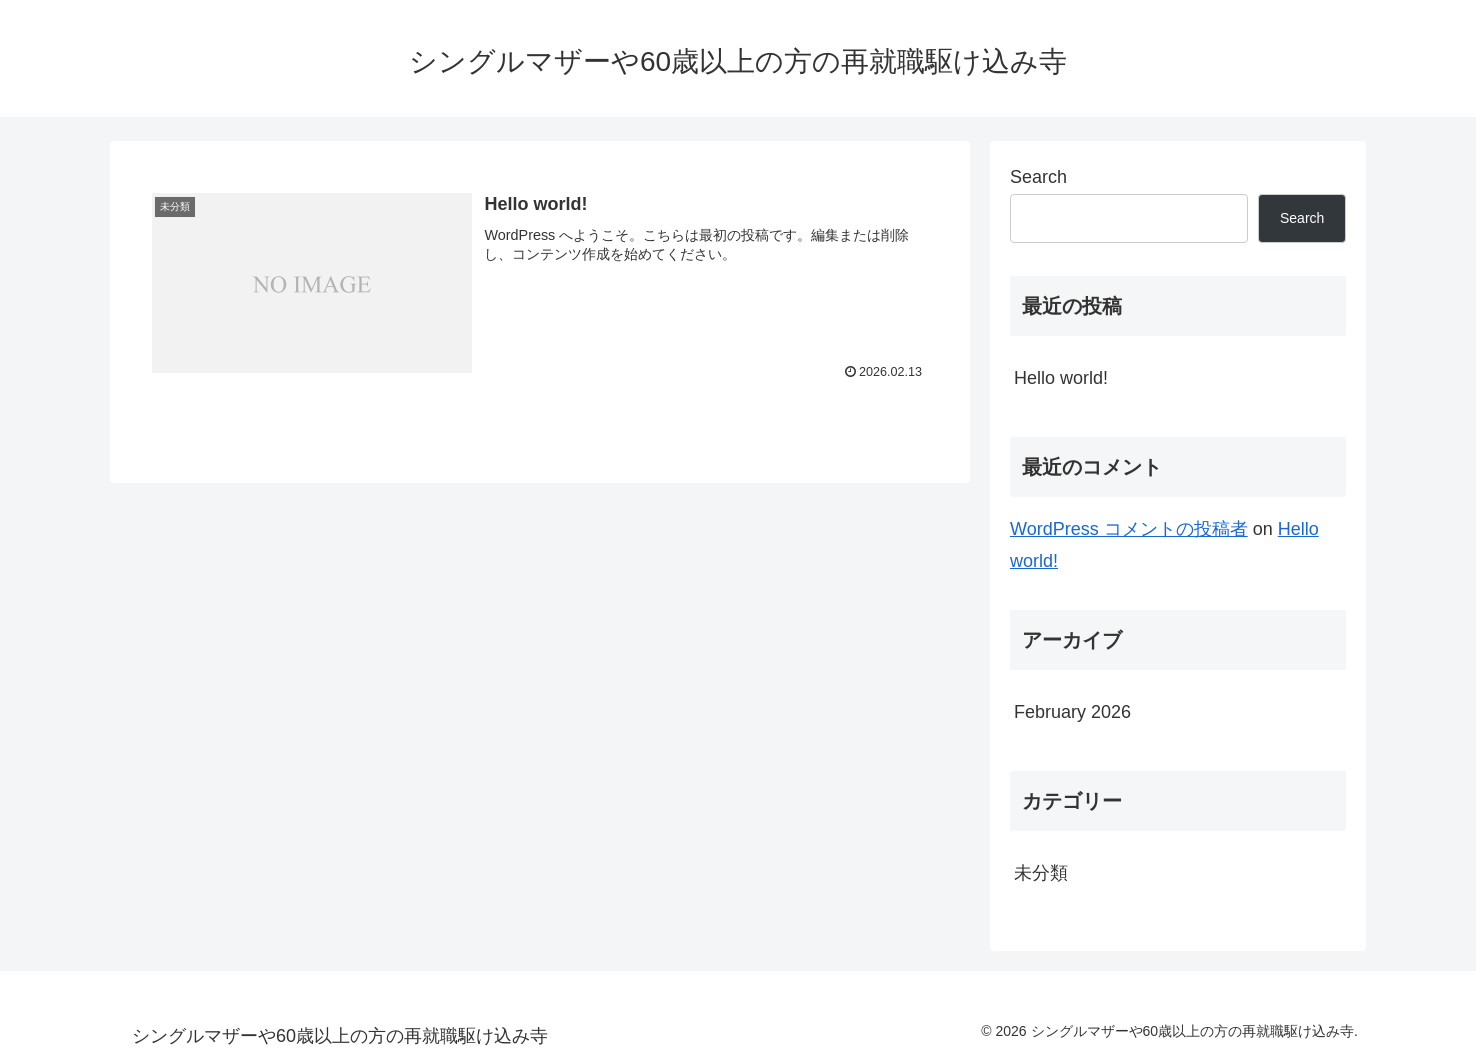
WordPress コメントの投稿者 (1129, 529)
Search (1038, 177)
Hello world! (1061, 378)
